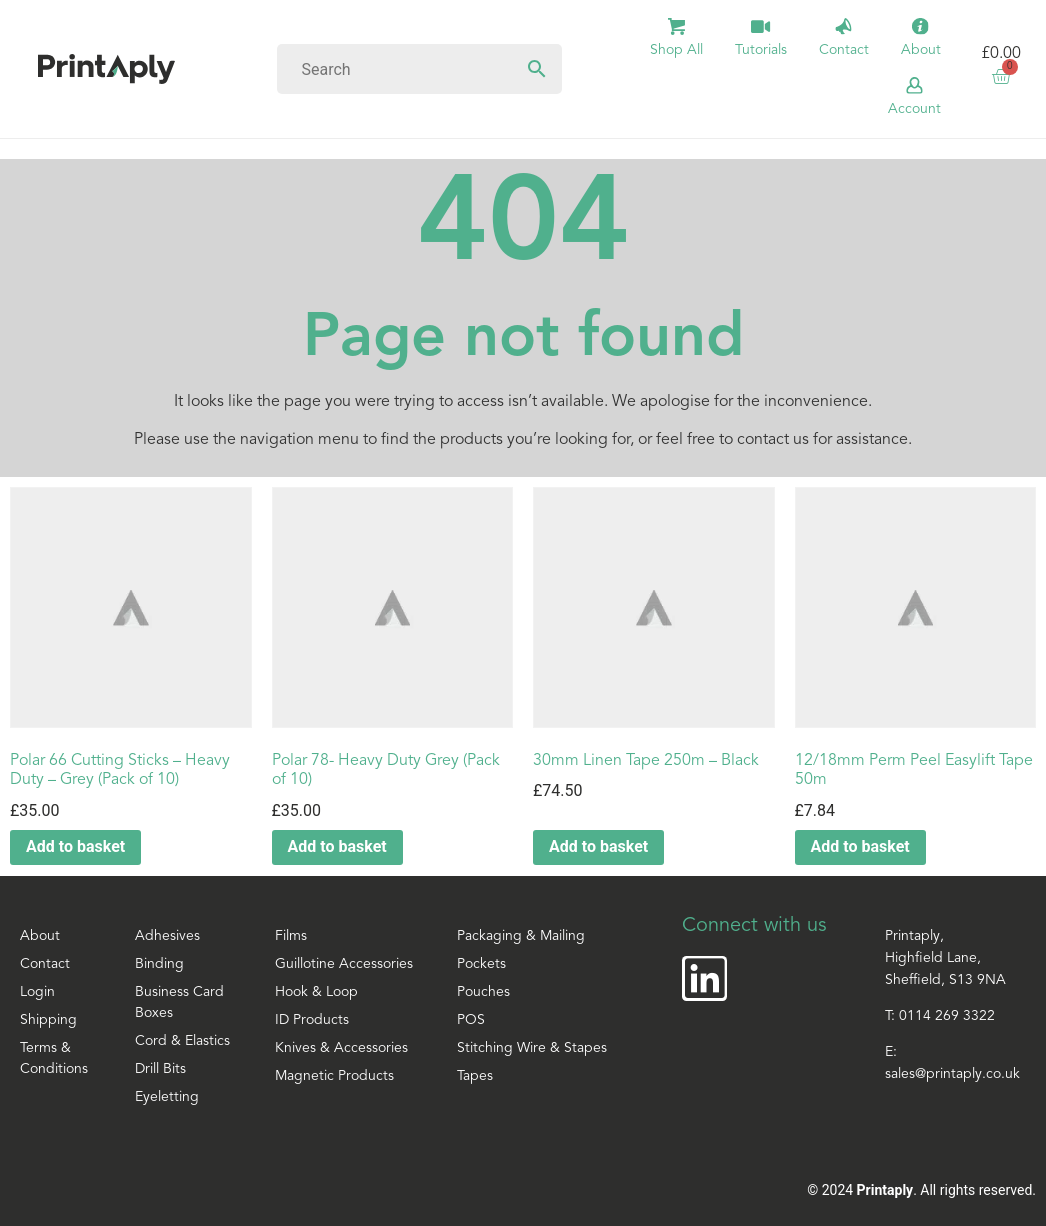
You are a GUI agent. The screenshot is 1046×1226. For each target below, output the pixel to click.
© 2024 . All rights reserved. (921, 1190)
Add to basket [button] (75, 846)
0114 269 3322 (947, 1016)
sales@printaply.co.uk (952, 1074)
